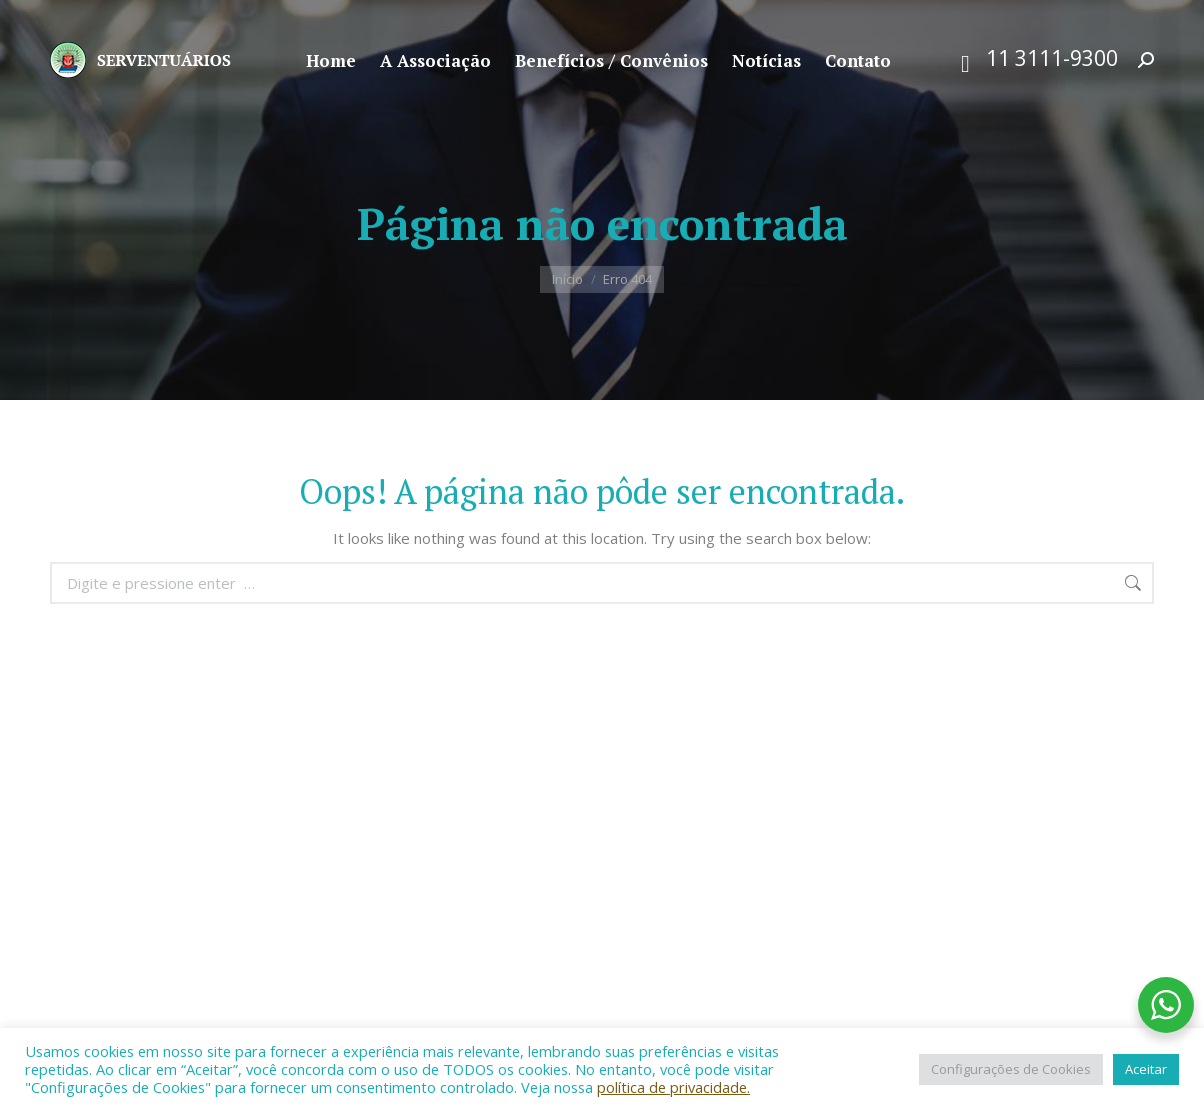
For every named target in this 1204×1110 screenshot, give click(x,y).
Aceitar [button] (1146, 1069)
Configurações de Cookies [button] (1011, 1069)
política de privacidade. (673, 1087)
